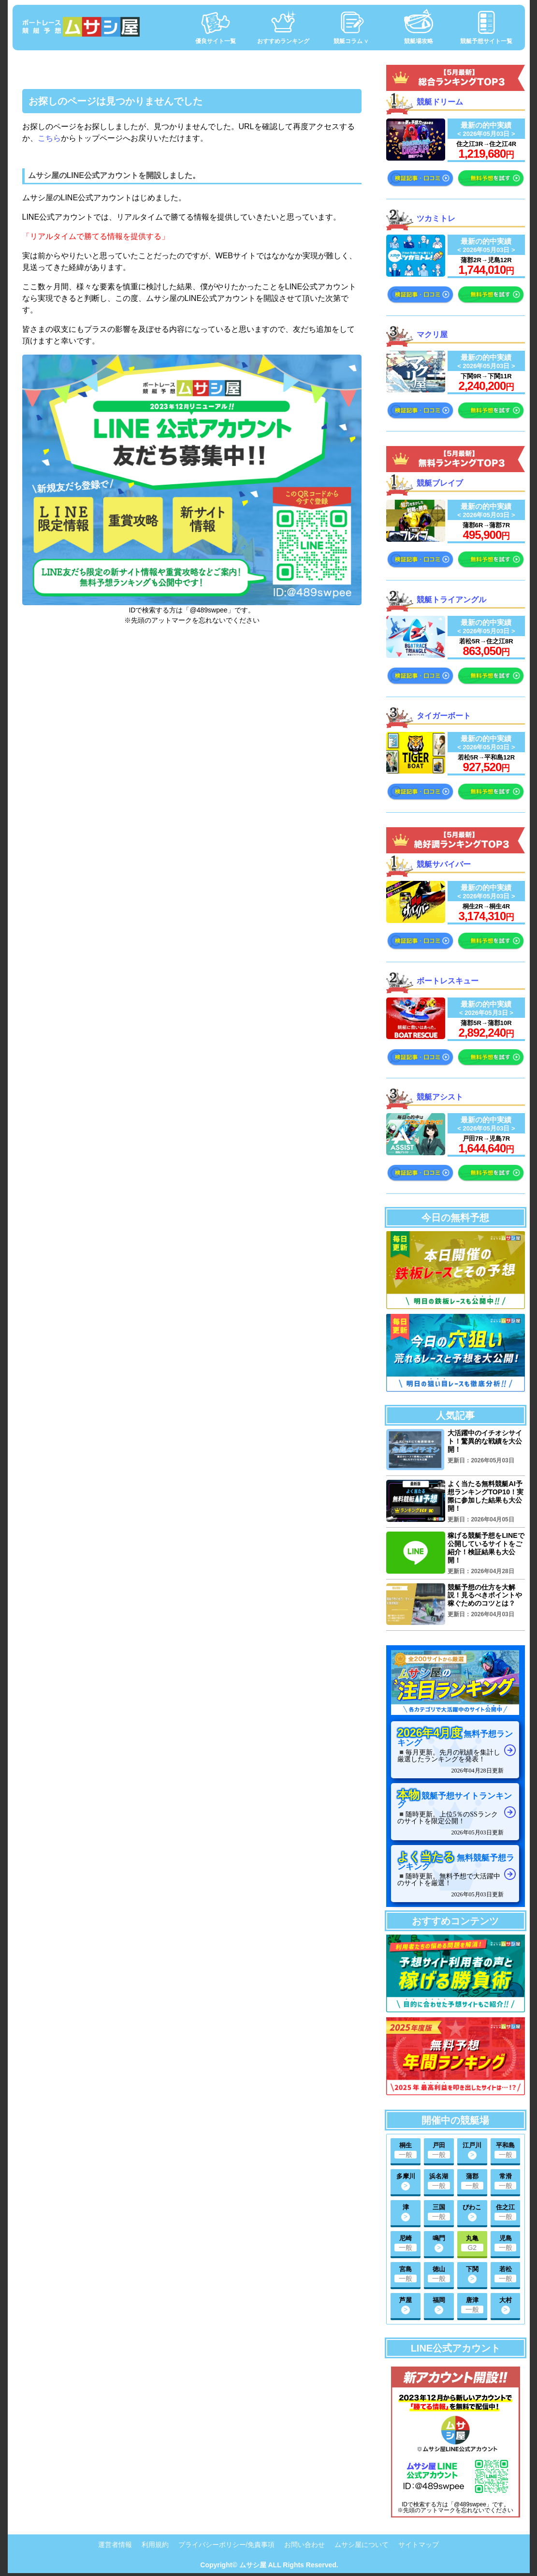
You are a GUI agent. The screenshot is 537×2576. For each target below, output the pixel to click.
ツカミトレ (436, 218)
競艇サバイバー (444, 864)
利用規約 (155, 2545)
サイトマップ (418, 2545)
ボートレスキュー (448, 981)
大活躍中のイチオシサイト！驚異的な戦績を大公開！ (485, 1441)
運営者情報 (115, 2545)
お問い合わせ (304, 2545)
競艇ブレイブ (440, 483)
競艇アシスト (440, 1096)
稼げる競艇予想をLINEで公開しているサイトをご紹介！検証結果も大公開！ (486, 1547)
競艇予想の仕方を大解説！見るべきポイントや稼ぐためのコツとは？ (485, 1595)
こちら (49, 138)
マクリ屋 (432, 334)
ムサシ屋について (361, 2545)
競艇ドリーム (440, 101)
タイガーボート (444, 715)
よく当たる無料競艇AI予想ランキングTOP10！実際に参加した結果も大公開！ (485, 1495)
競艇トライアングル (451, 599)
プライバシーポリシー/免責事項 (226, 2545)
